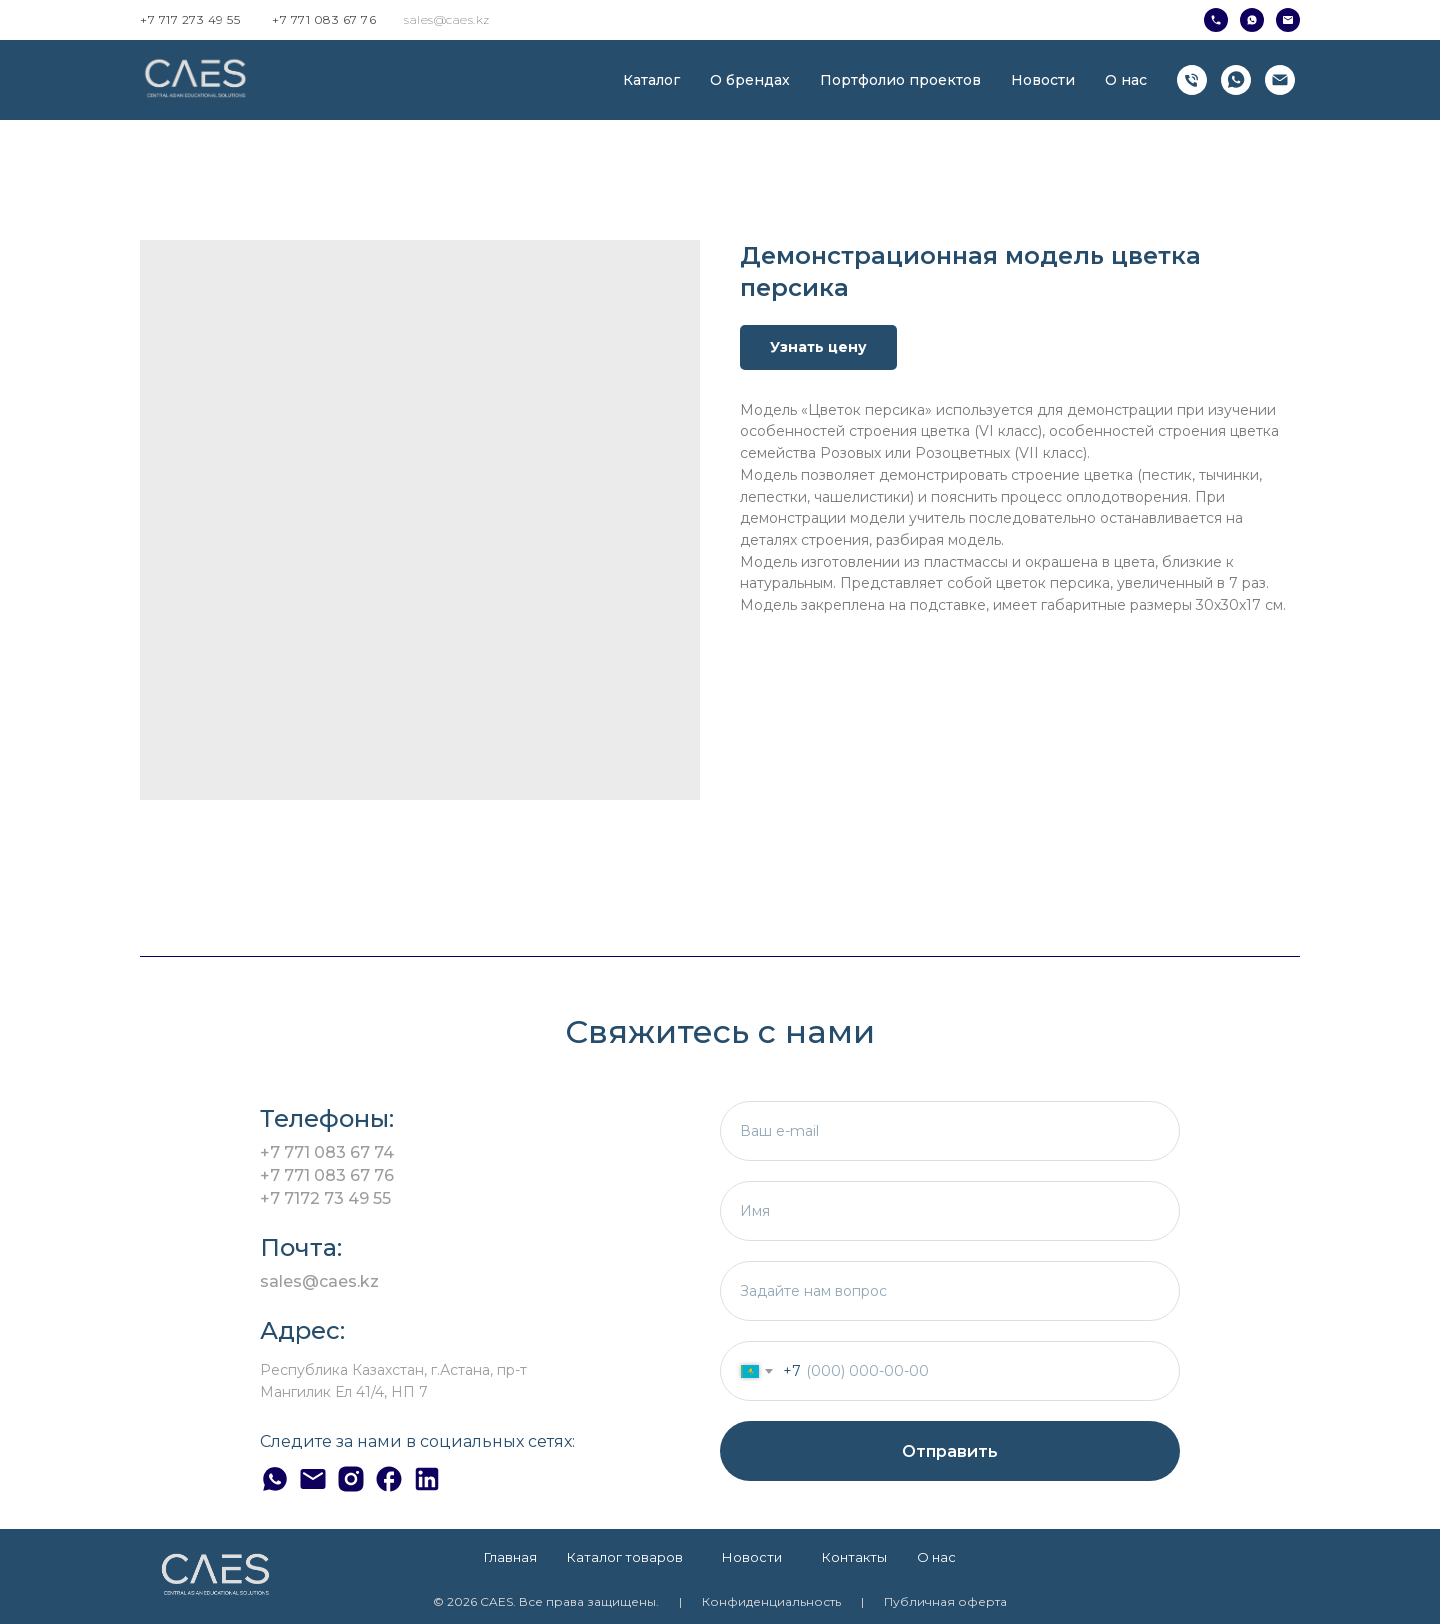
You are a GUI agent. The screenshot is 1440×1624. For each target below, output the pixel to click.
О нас (1126, 80)
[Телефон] (1192, 80)
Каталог (651, 80)
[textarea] (950, 1291)
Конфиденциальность (771, 1601)
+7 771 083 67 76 (324, 19)
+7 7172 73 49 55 (325, 1198)
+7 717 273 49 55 (190, 19)
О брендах (750, 80)
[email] (950, 1131)
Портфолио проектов (900, 80)
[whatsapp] (1236, 80)
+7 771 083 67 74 (327, 1152)
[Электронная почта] (1280, 80)
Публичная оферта (945, 1601)
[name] (950, 1211)
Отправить (950, 1451)
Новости (1043, 80)
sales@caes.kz (447, 19)
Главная (510, 1557)
